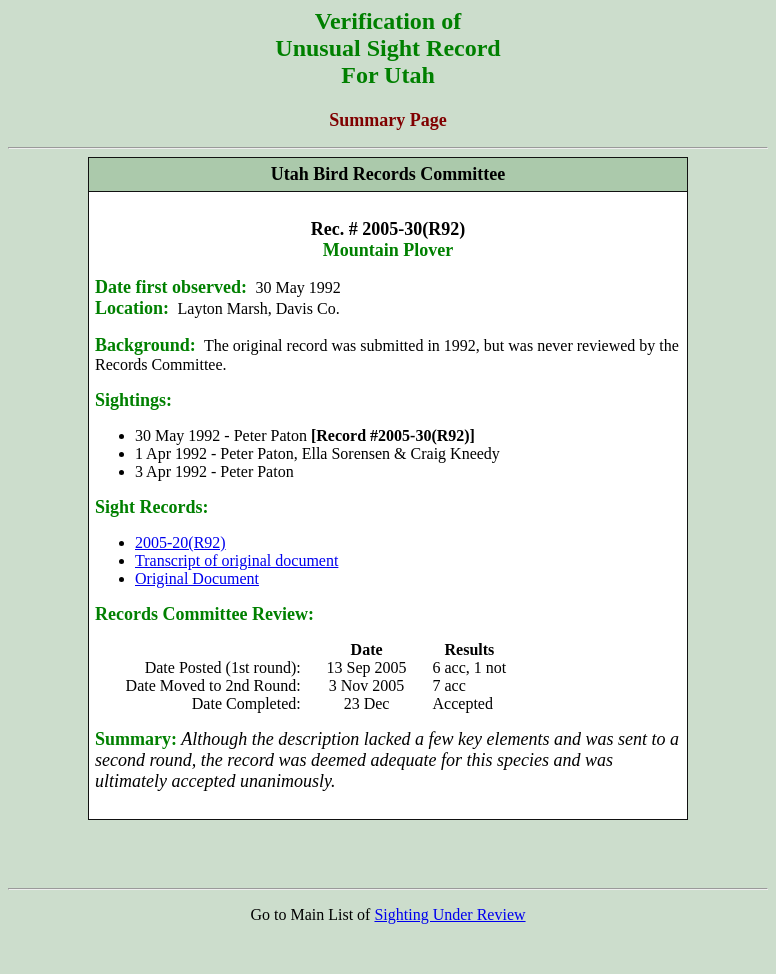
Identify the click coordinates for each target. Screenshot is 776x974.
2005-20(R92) (180, 542)
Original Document (197, 578)
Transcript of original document (236, 560)
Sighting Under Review (449, 914)
